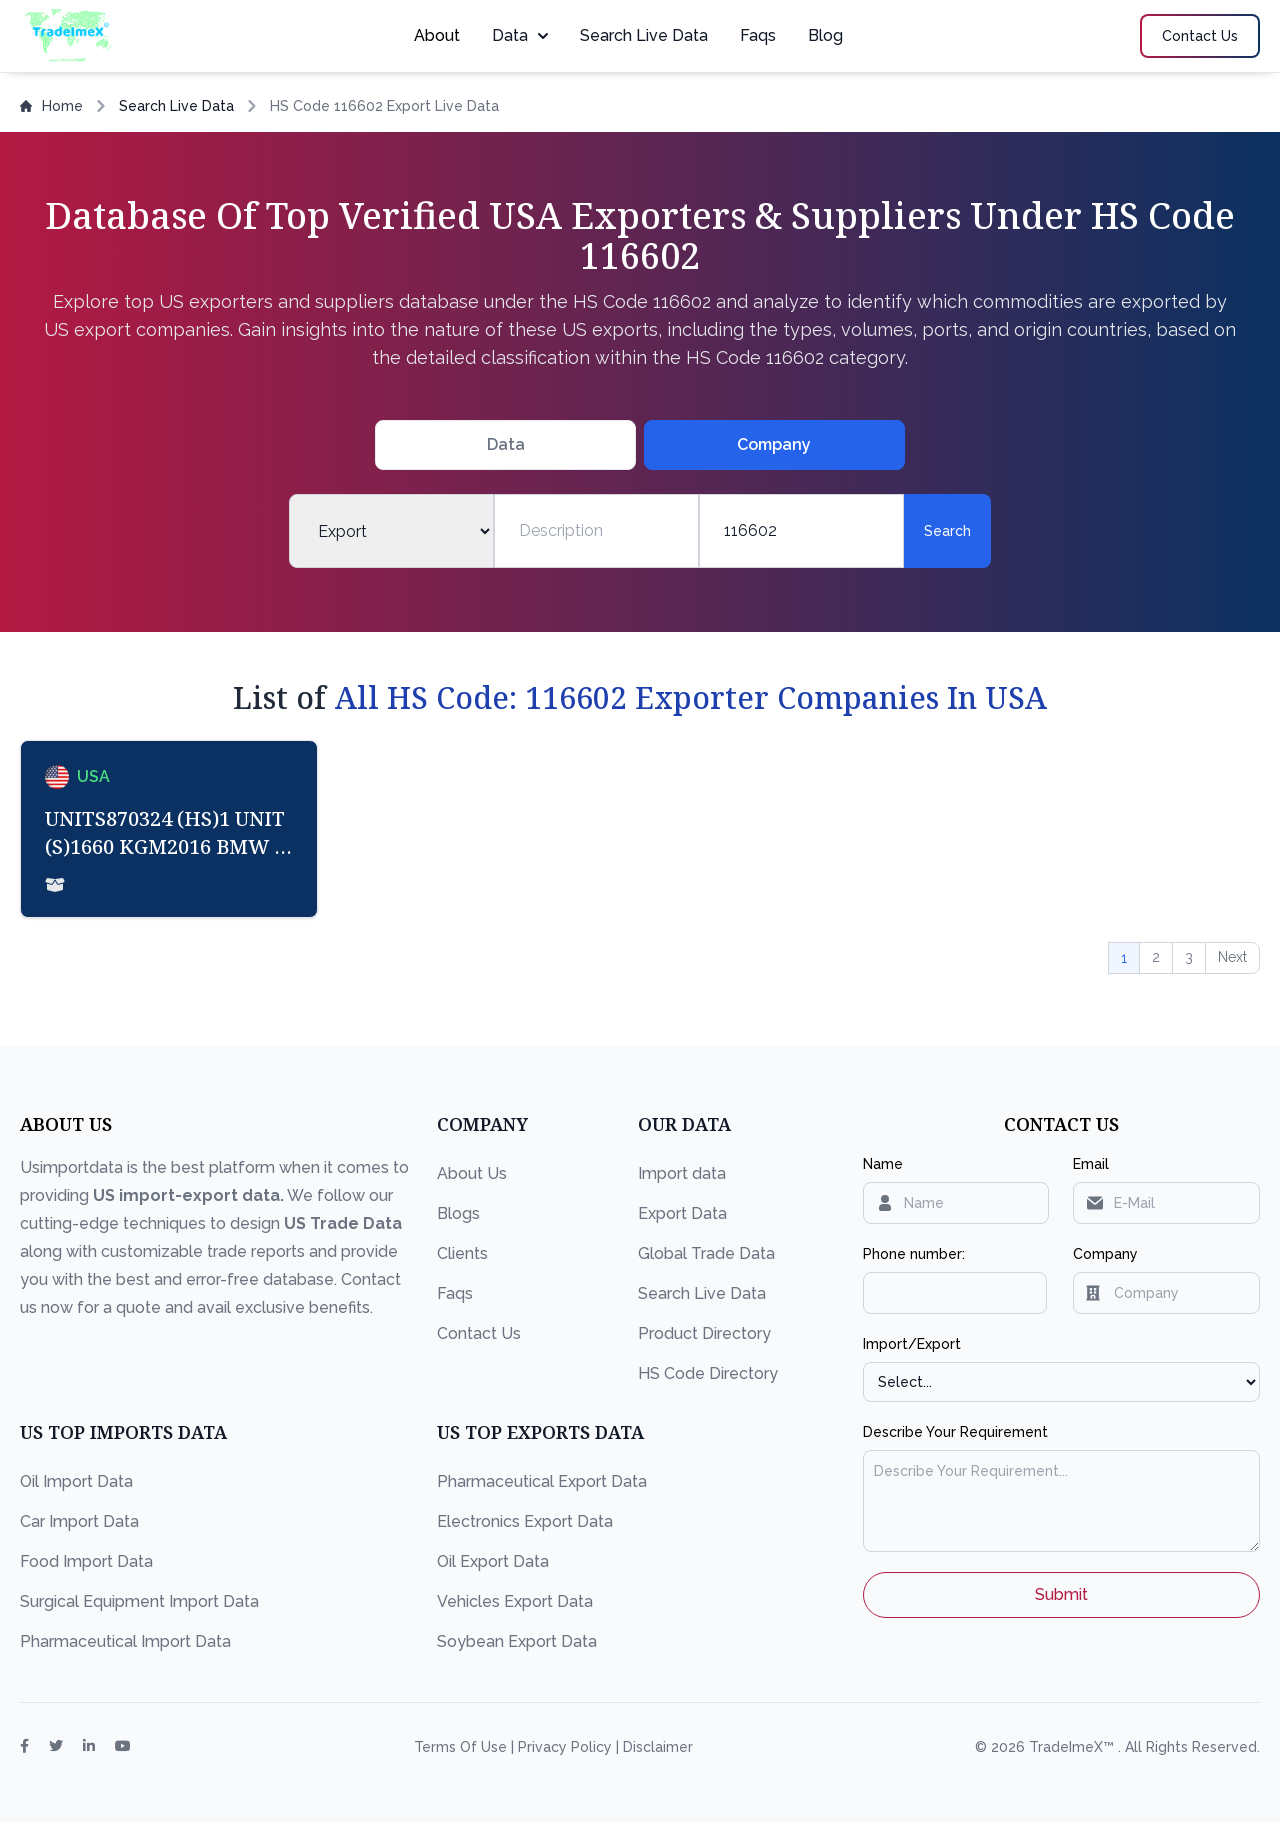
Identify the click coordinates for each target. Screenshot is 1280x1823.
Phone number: (914, 1254)
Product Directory (704, 1333)
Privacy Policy (567, 1747)
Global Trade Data (706, 1253)
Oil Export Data (493, 1561)
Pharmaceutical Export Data (542, 1481)
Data (520, 35)
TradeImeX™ (1073, 1747)
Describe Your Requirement (955, 1432)
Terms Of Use (462, 1747)
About (437, 35)
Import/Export (912, 1344)
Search (947, 531)
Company (1105, 1254)
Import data (682, 1173)
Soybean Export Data (517, 1641)
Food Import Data (86, 1561)
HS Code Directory (708, 1373)
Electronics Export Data (525, 1521)
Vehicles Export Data (515, 1601)
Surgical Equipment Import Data (139, 1601)
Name (883, 1164)
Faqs (758, 35)
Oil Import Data (76, 1481)
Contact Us (479, 1333)
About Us (472, 1173)
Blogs (458, 1213)
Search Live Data (644, 35)
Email (1091, 1164)
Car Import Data (79, 1521)
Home (51, 106)
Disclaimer (658, 1747)
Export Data (682, 1213)
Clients (462, 1253)
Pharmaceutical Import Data (125, 1641)
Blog (825, 35)
